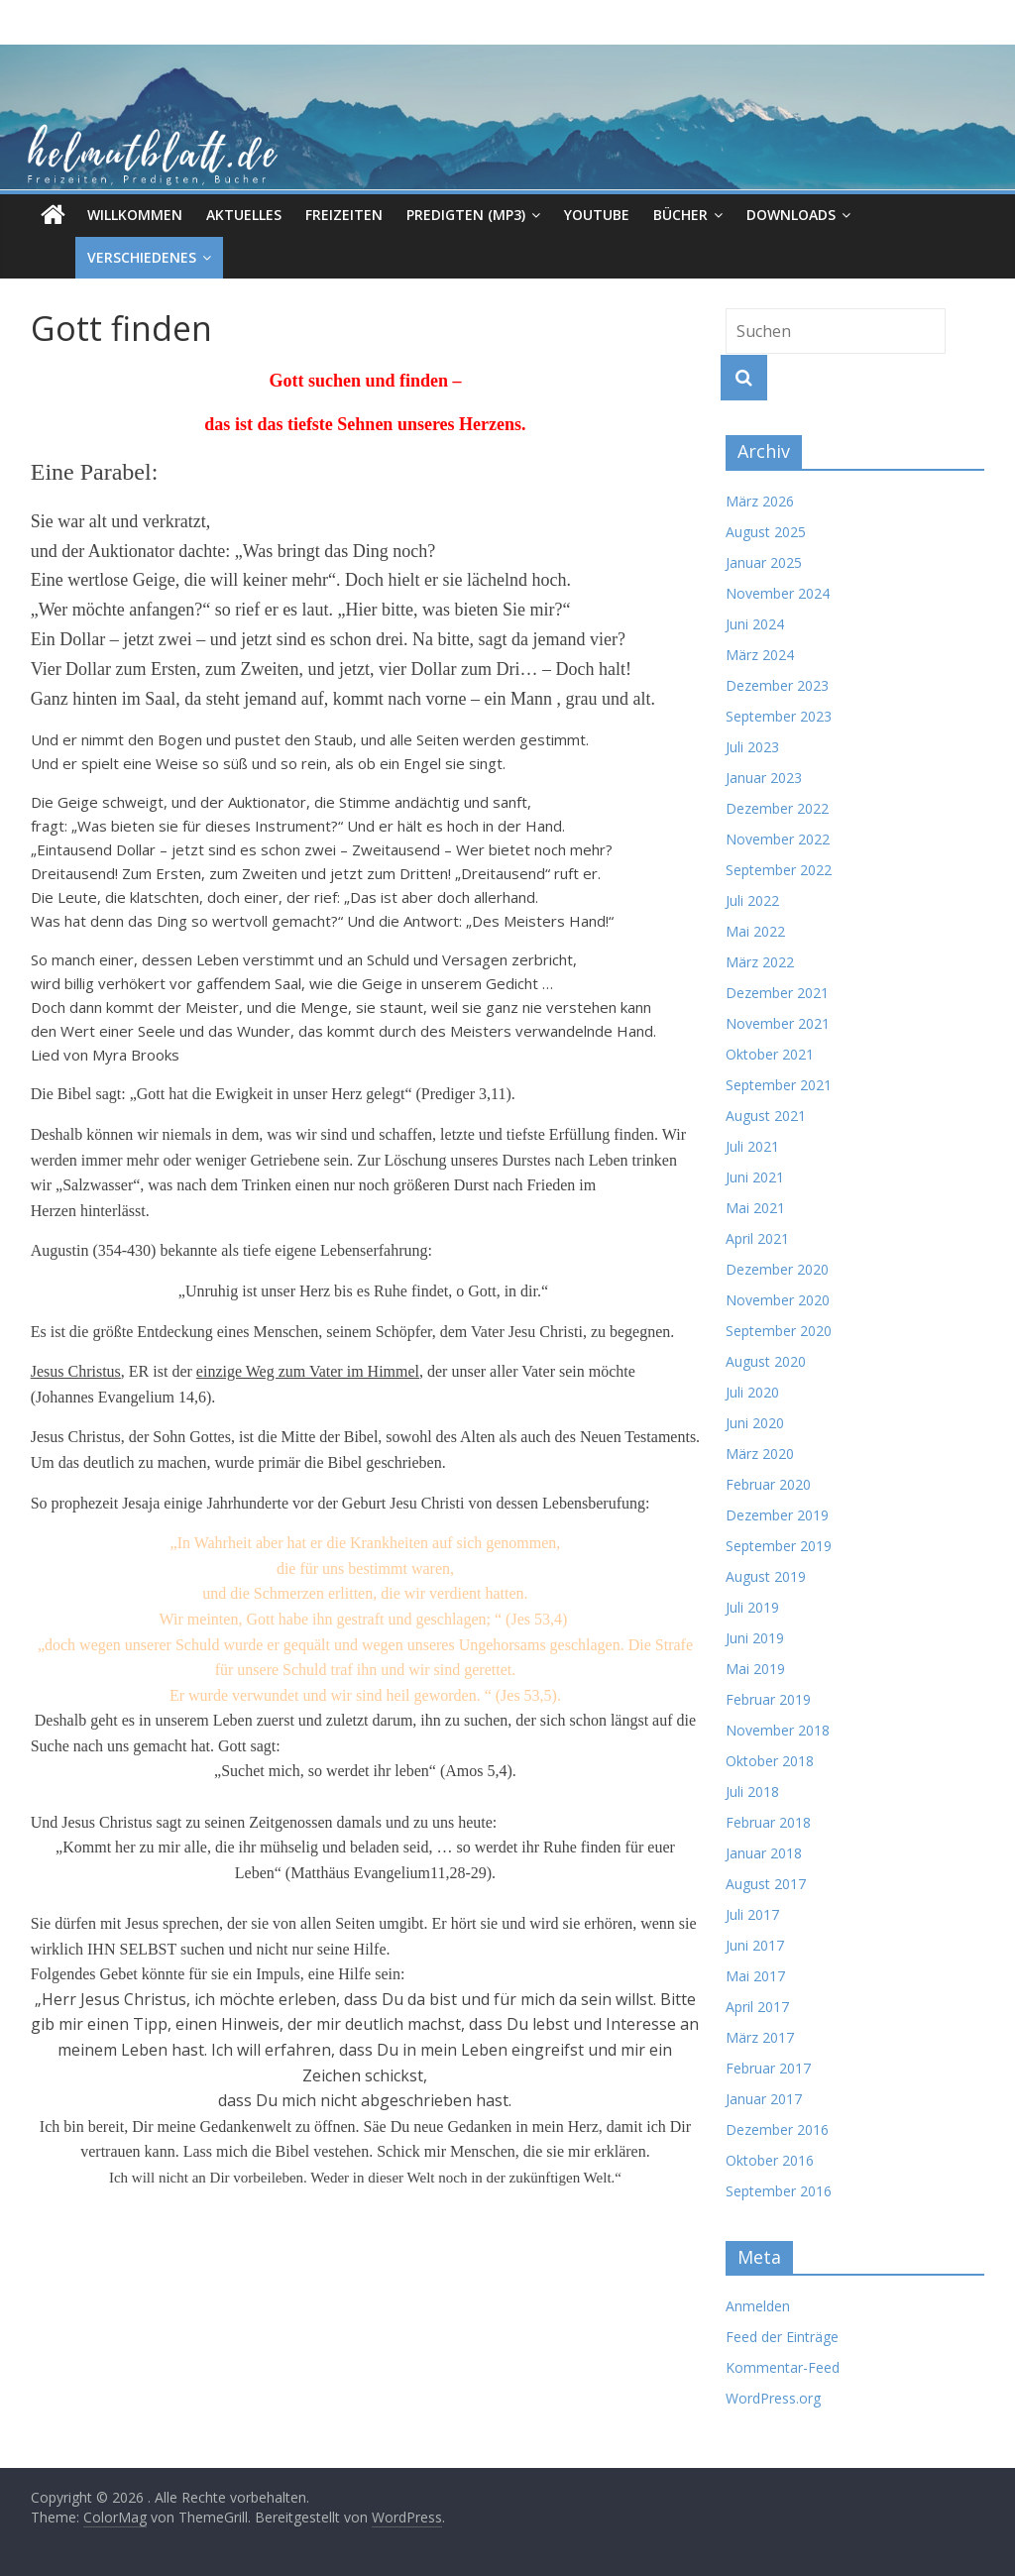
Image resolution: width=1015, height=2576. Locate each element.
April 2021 (757, 1238)
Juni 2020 (755, 1422)
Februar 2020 (768, 1484)
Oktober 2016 (770, 2160)
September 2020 (779, 1330)
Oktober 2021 (770, 1054)
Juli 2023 (752, 746)
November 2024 (778, 593)
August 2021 (766, 1115)
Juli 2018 (752, 1791)
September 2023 (779, 716)
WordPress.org (773, 2398)
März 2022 (760, 961)
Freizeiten (344, 214)
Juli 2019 (752, 1607)
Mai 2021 (755, 1207)
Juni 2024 (755, 624)
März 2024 (760, 654)
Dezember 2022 (777, 808)
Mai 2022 (755, 931)
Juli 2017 (752, 1914)
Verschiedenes (97, 257)
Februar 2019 (768, 1699)
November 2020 (778, 1299)
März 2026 (760, 501)
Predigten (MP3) (465, 214)
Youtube (596, 214)
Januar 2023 (764, 777)
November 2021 (778, 1023)
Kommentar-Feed (783, 2367)
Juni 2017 (755, 1945)
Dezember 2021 (777, 992)
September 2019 (779, 1545)
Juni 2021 (755, 1177)
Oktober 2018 (770, 1760)
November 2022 (778, 839)
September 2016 (779, 2191)
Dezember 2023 (777, 685)
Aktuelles (244, 214)
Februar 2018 (768, 1822)
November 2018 (778, 1730)
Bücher (680, 214)
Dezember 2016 (777, 2129)
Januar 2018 (764, 1853)
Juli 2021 (752, 1146)
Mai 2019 (755, 1668)
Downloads (791, 214)
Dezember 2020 (777, 1269)
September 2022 (779, 869)
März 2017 (760, 2037)
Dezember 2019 (777, 1515)
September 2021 (779, 1084)
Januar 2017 (764, 2098)
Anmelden (758, 2305)
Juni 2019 (755, 1637)
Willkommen (134, 214)
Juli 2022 (752, 900)
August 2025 (766, 531)
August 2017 (766, 1883)
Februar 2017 (768, 2068)
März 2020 (760, 1453)
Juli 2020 (752, 1392)
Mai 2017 (755, 1975)
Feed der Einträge (782, 2336)
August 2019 (766, 1576)
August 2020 (766, 1361)
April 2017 (757, 2006)
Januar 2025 (764, 562)
